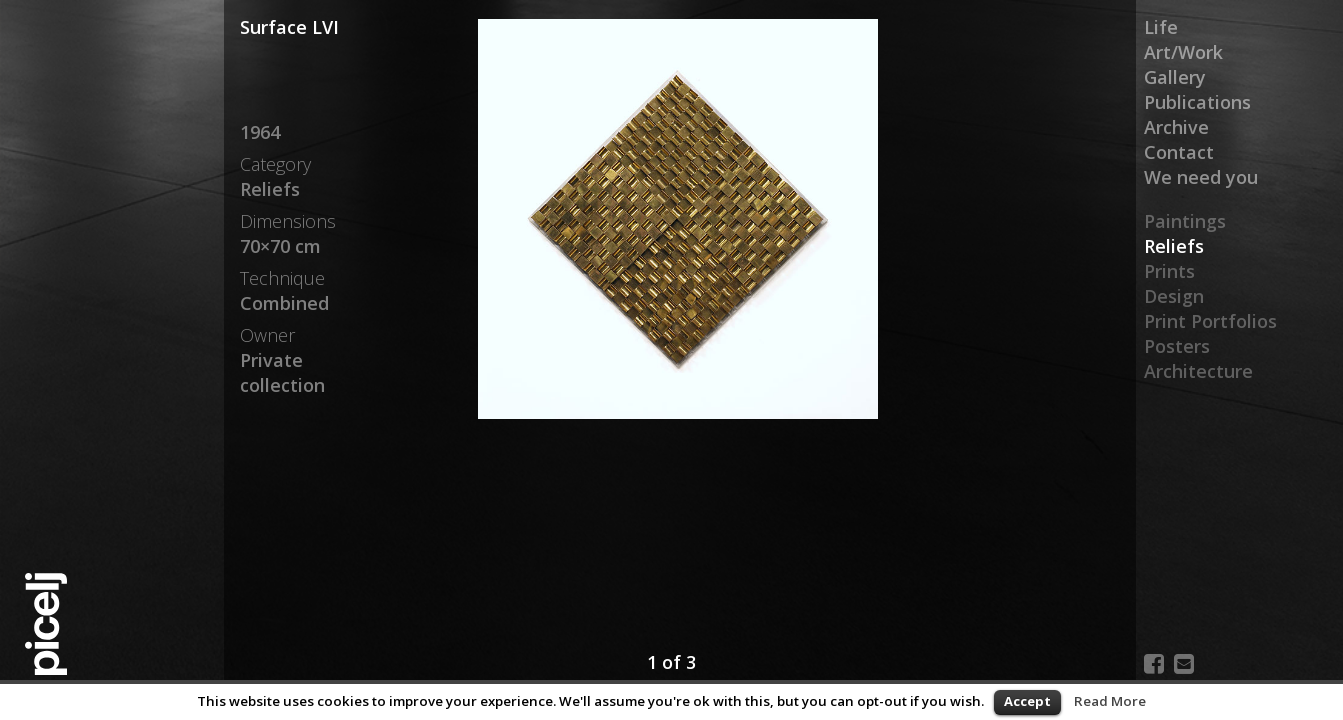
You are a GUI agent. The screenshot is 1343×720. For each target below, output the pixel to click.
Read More (1110, 701)
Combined (284, 303)
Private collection (282, 372)
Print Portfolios (1210, 321)
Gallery (1175, 77)
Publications (1197, 102)
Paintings (1185, 221)
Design (1174, 296)
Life (1161, 27)
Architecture (1198, 371)
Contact (1179, 152)
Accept (1027, 701)
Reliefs (1174, 246)
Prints (1169, 271)
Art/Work (1183, 52)
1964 (260, 132)
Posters (1177, 346)
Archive (1176, 127)
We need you (1201, 177)
